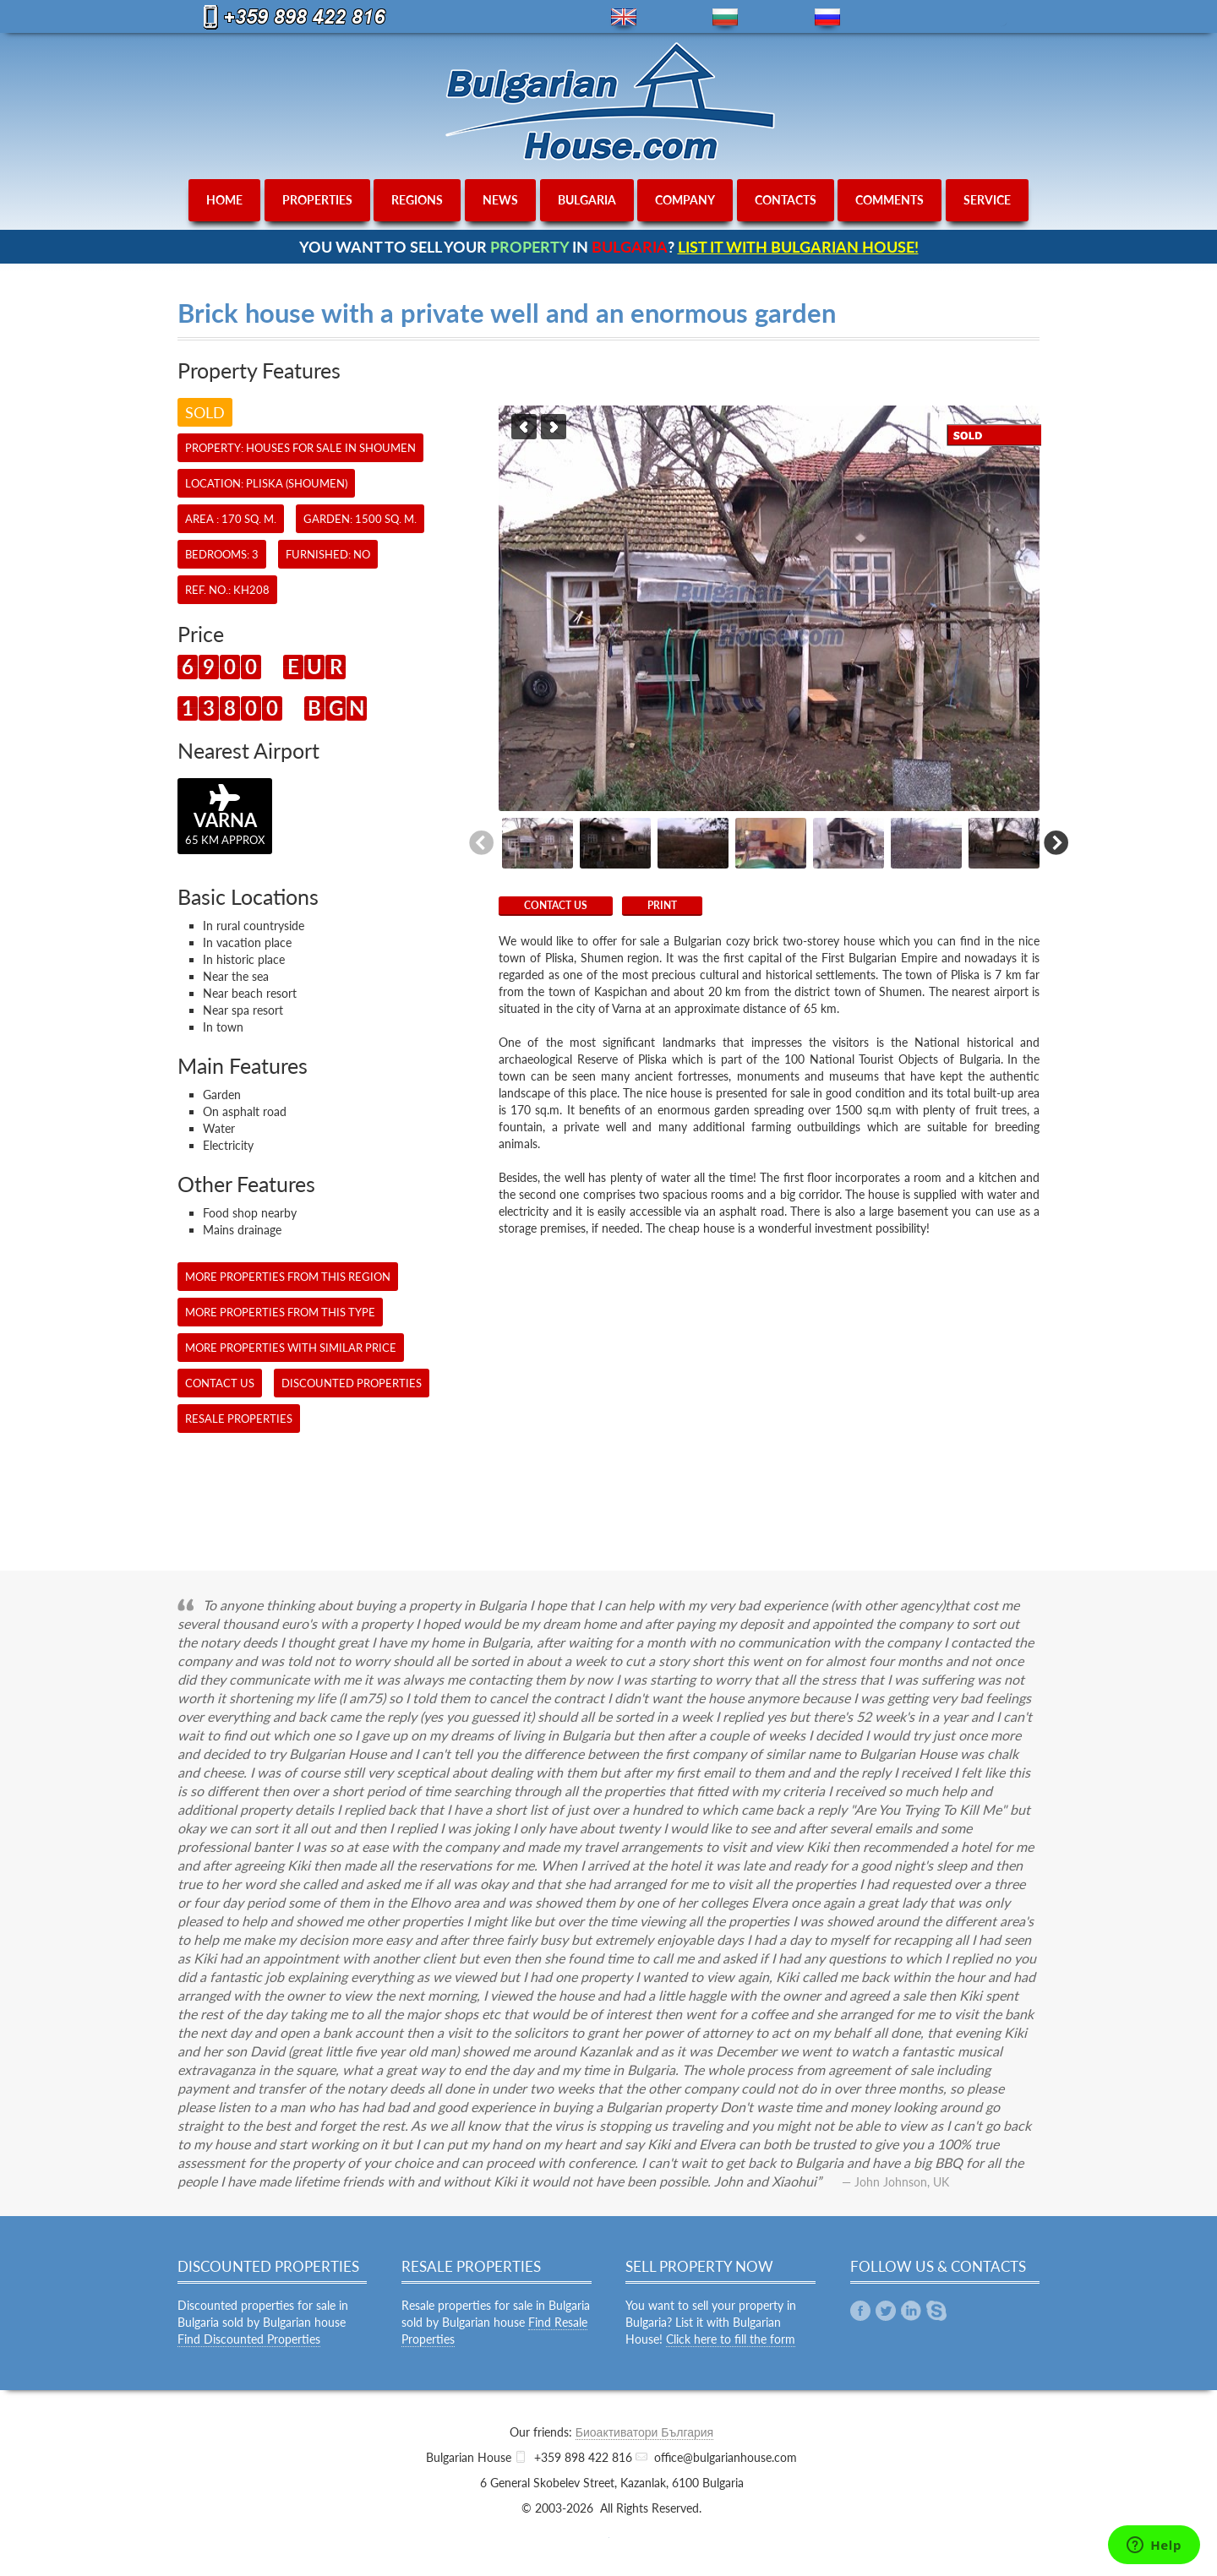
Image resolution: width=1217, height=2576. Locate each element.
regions (417, 200)
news (500, 200)
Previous (524, 426)
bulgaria (587, 200)
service (987, 200)
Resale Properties (238, 1418)
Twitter (886, 2311)
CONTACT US (555, 905)
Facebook (860, 2311)
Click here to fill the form (730, 2339)
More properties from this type (280, 1312)
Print (662, 905)
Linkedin (911, 2311)
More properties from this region (287, 1276)
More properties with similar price (290, 1347)
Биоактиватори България (644, 2432)
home (224, 200)
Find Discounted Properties (248, 2339)
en (623, 17)
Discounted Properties (351, 1383)
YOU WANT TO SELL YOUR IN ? (609, 246)
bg (725, 17)
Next (553, 426)
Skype (936, 2311)
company (685, 200)
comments (889, 200)
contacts (785, 200)
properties (317, 200)
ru (827, 17)
